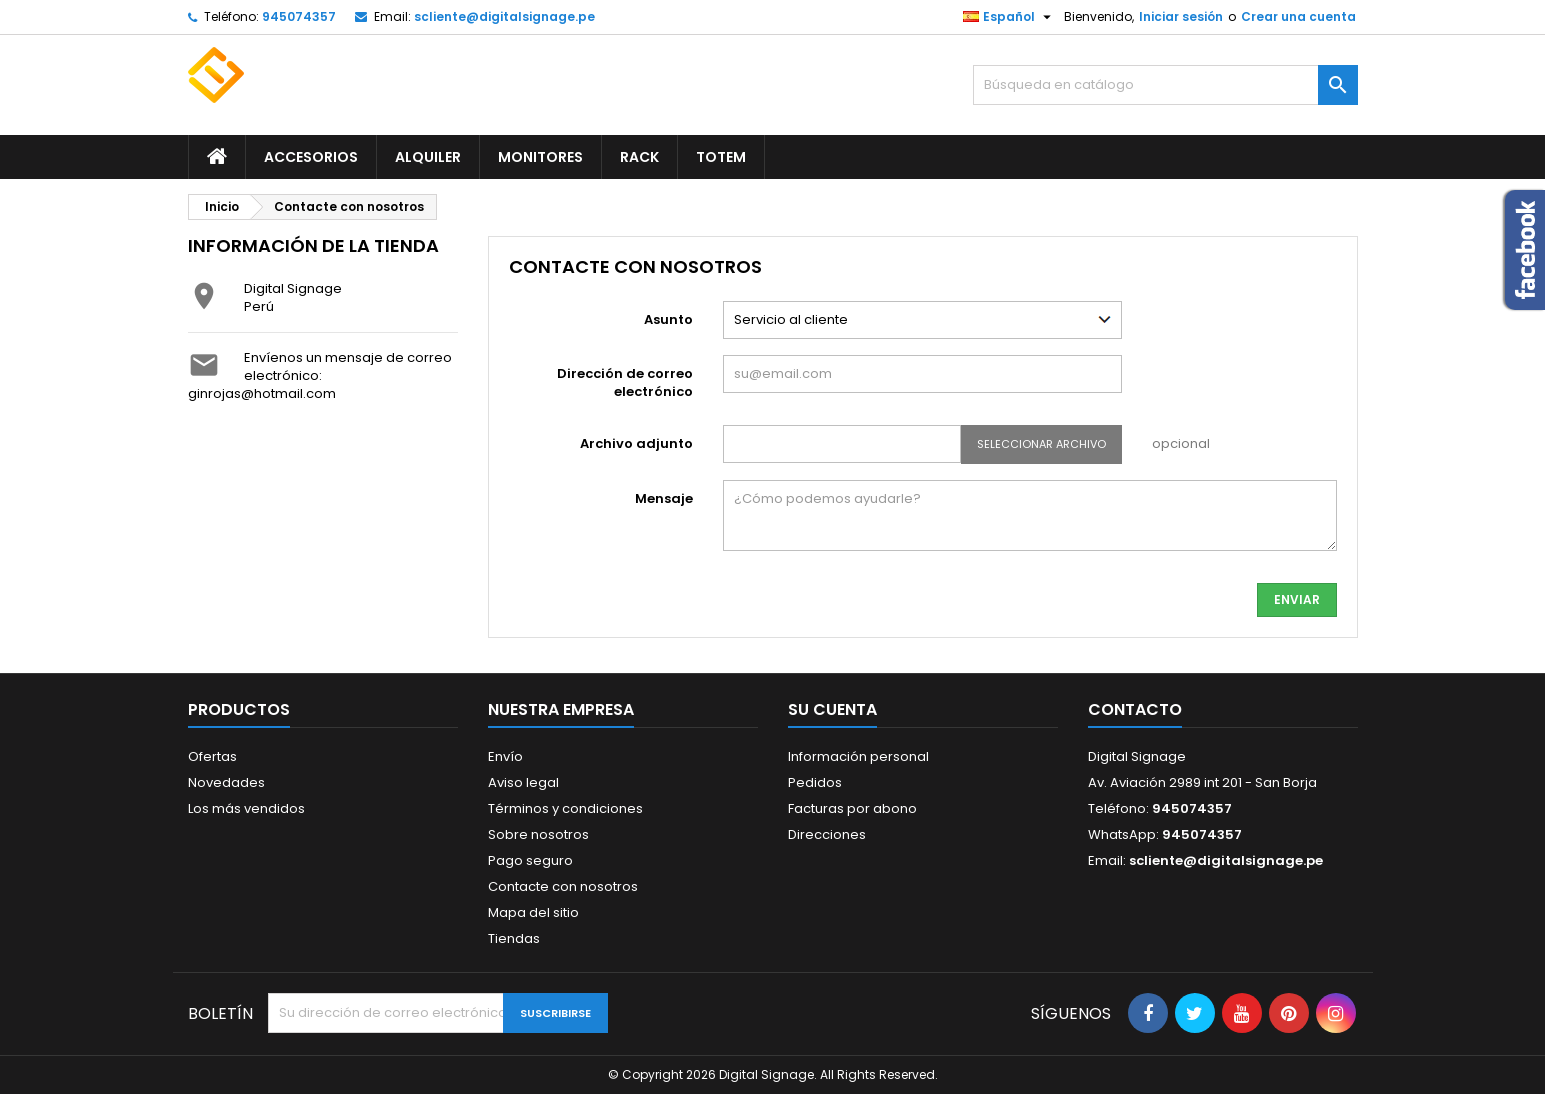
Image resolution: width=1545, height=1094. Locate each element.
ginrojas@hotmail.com (262, 393)
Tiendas (514, 938)
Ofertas (212, 756)
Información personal (858, 756)
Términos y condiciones (565, 808)
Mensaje (664, 498)
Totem (721, 157)
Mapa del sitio (533, 912)
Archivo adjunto (636, 443)
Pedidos (815, 782)
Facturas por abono (852, 808)
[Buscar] (1165, 85)
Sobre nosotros (538, 834)
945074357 (299, 16)
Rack (639, 157)
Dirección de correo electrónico (625, 382)
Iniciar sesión (1181, 16)
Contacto (1135, 709)
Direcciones (827, 834)
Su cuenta (832, 709)
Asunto (668, 319)
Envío (505, 756)
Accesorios (311, 157)
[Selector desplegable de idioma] (1009, 17)
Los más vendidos (246, 808)
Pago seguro (530, 860)
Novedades (226, 782)
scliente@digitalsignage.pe (504, 16)
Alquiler (428, 157)
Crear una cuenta (1298, 16)
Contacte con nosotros (563, 886)
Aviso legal (523, 782)
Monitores (540, 157)
